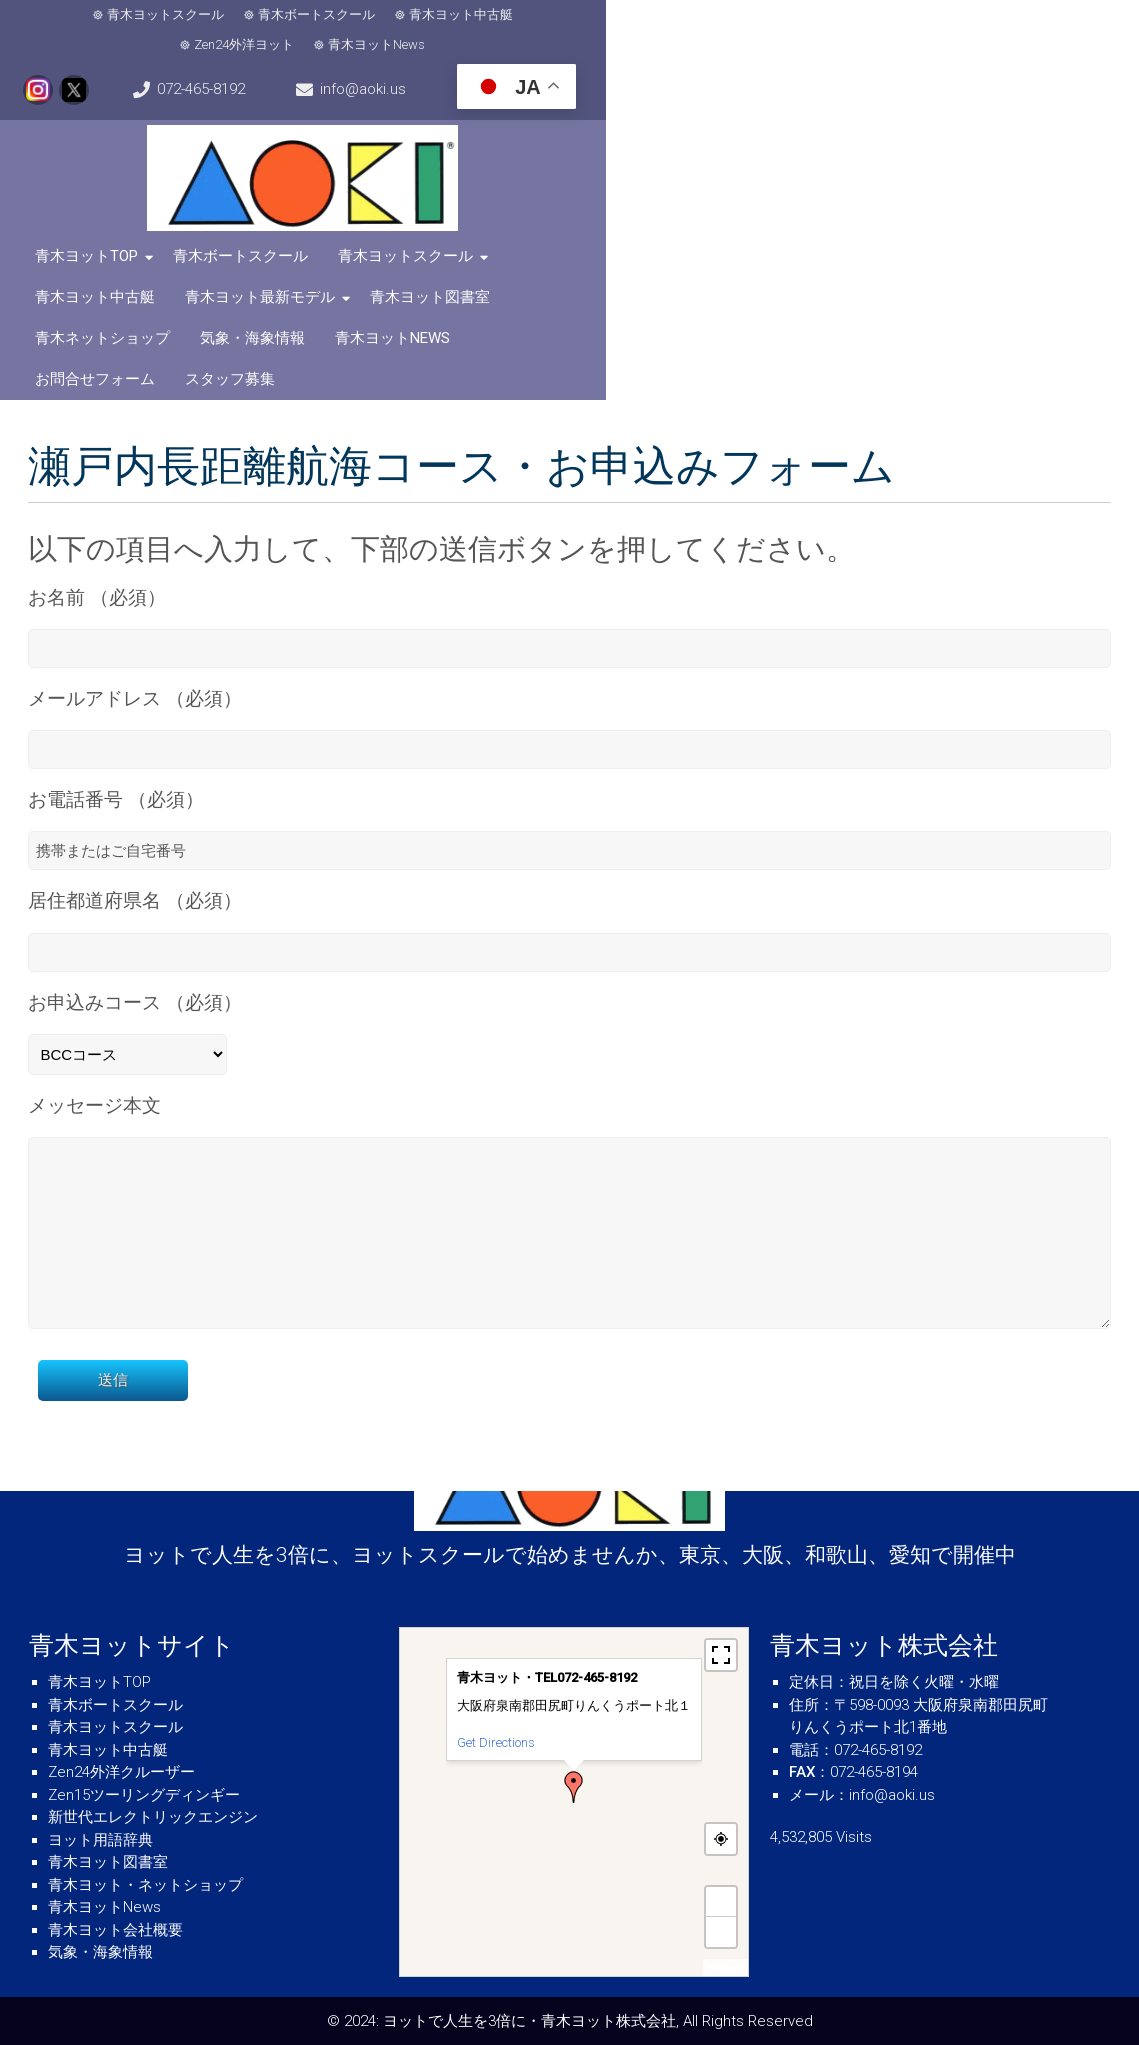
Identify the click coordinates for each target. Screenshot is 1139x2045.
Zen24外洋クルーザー (121, 1772)
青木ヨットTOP (94, 229)
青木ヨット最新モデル (741, 229)
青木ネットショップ (110, 270)
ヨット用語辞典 (100, 1840)
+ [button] (722, 1901)
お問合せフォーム (548, 270)
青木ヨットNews (674, 17)
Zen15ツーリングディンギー (144, 1795)
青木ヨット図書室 (911, 229)
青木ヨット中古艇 (406, 17)
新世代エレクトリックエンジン (153, 1817)
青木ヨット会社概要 (115, 1930)
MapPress (725, 1967)
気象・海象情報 (260, 270)
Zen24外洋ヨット (542, 17)
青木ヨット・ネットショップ (145, 1885)
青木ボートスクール (261, 17)
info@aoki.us (1058, 18)
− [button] (722, 1931)
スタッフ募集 (683, 270)
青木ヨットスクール (110, 17)
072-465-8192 (912, 18)
